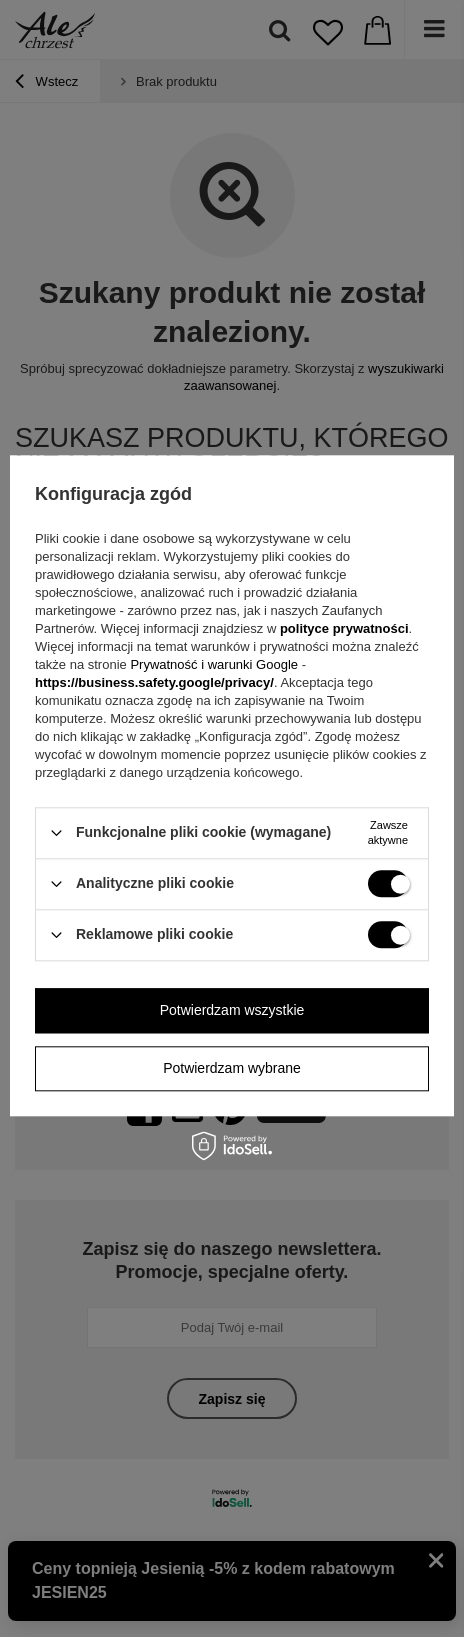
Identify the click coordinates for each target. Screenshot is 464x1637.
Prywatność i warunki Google (215, 664)
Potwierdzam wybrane (232, 1068)
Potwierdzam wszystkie (232, 1010)
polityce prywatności (344, 628)
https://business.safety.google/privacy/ (154, 682)
